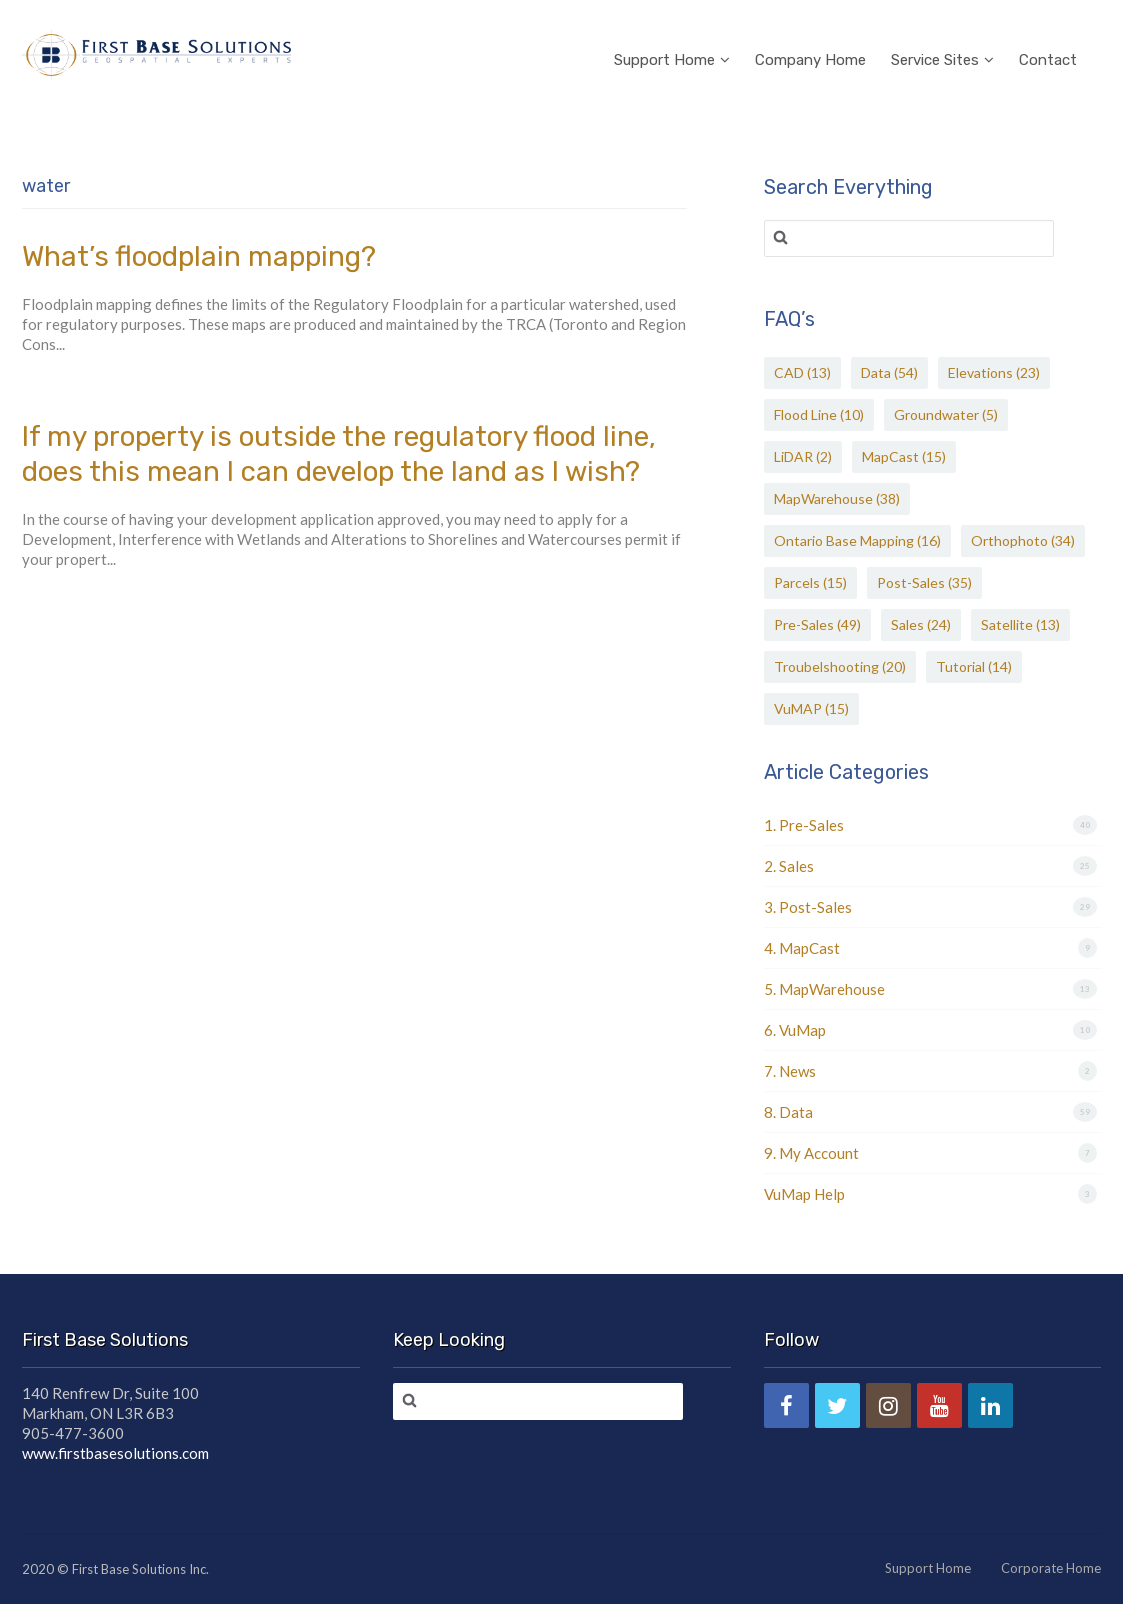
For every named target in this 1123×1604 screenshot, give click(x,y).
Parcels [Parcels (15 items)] (810, 582)
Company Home (810, 34)
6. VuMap (795, 1030)
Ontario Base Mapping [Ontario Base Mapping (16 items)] (857, 540)
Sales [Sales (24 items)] (921, 624)
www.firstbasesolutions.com (115, 1453)
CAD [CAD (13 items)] (802, 372)
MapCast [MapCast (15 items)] (904, 456)
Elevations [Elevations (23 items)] (994, 372)
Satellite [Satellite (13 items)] (1020, 624)
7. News (790, 1071)
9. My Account (811, 1153)
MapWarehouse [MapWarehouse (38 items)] (837, 498)
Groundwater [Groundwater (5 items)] (946, 414)
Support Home (672, 34)
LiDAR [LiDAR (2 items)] (803, 456)
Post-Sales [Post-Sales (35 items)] (924, 582)
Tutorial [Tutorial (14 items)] (974, 666)
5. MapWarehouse (824, 989)
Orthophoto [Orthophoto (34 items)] (1023, 540)
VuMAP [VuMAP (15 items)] (811, 708)
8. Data (788, 1112)
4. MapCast (802, 948)
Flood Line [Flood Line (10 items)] (819, 414)
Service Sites (942, 34)
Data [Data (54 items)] (889, 372)
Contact (1048, 34)
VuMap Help (804, 1194)
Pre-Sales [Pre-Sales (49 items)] (817, 624)
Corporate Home (1051, 1568)
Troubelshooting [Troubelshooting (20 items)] (840, 666)
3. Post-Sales (808, 907)
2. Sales (789, 866)
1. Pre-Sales (804, 825)
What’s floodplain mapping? (199, 256)
